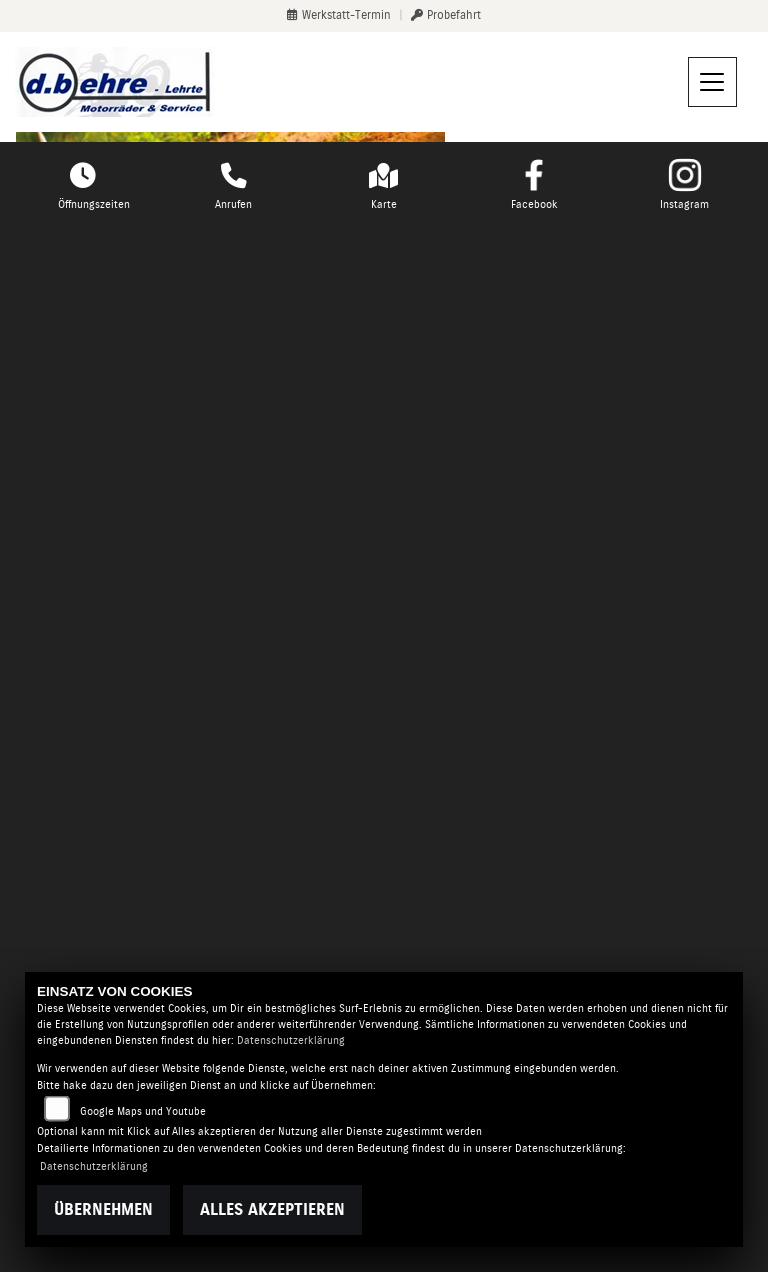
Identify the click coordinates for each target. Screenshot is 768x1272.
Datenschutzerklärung (291, 1040)
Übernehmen (103, 1209)
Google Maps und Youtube (143, 1111)
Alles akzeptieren (272, 1209)
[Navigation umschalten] (713, 82)
